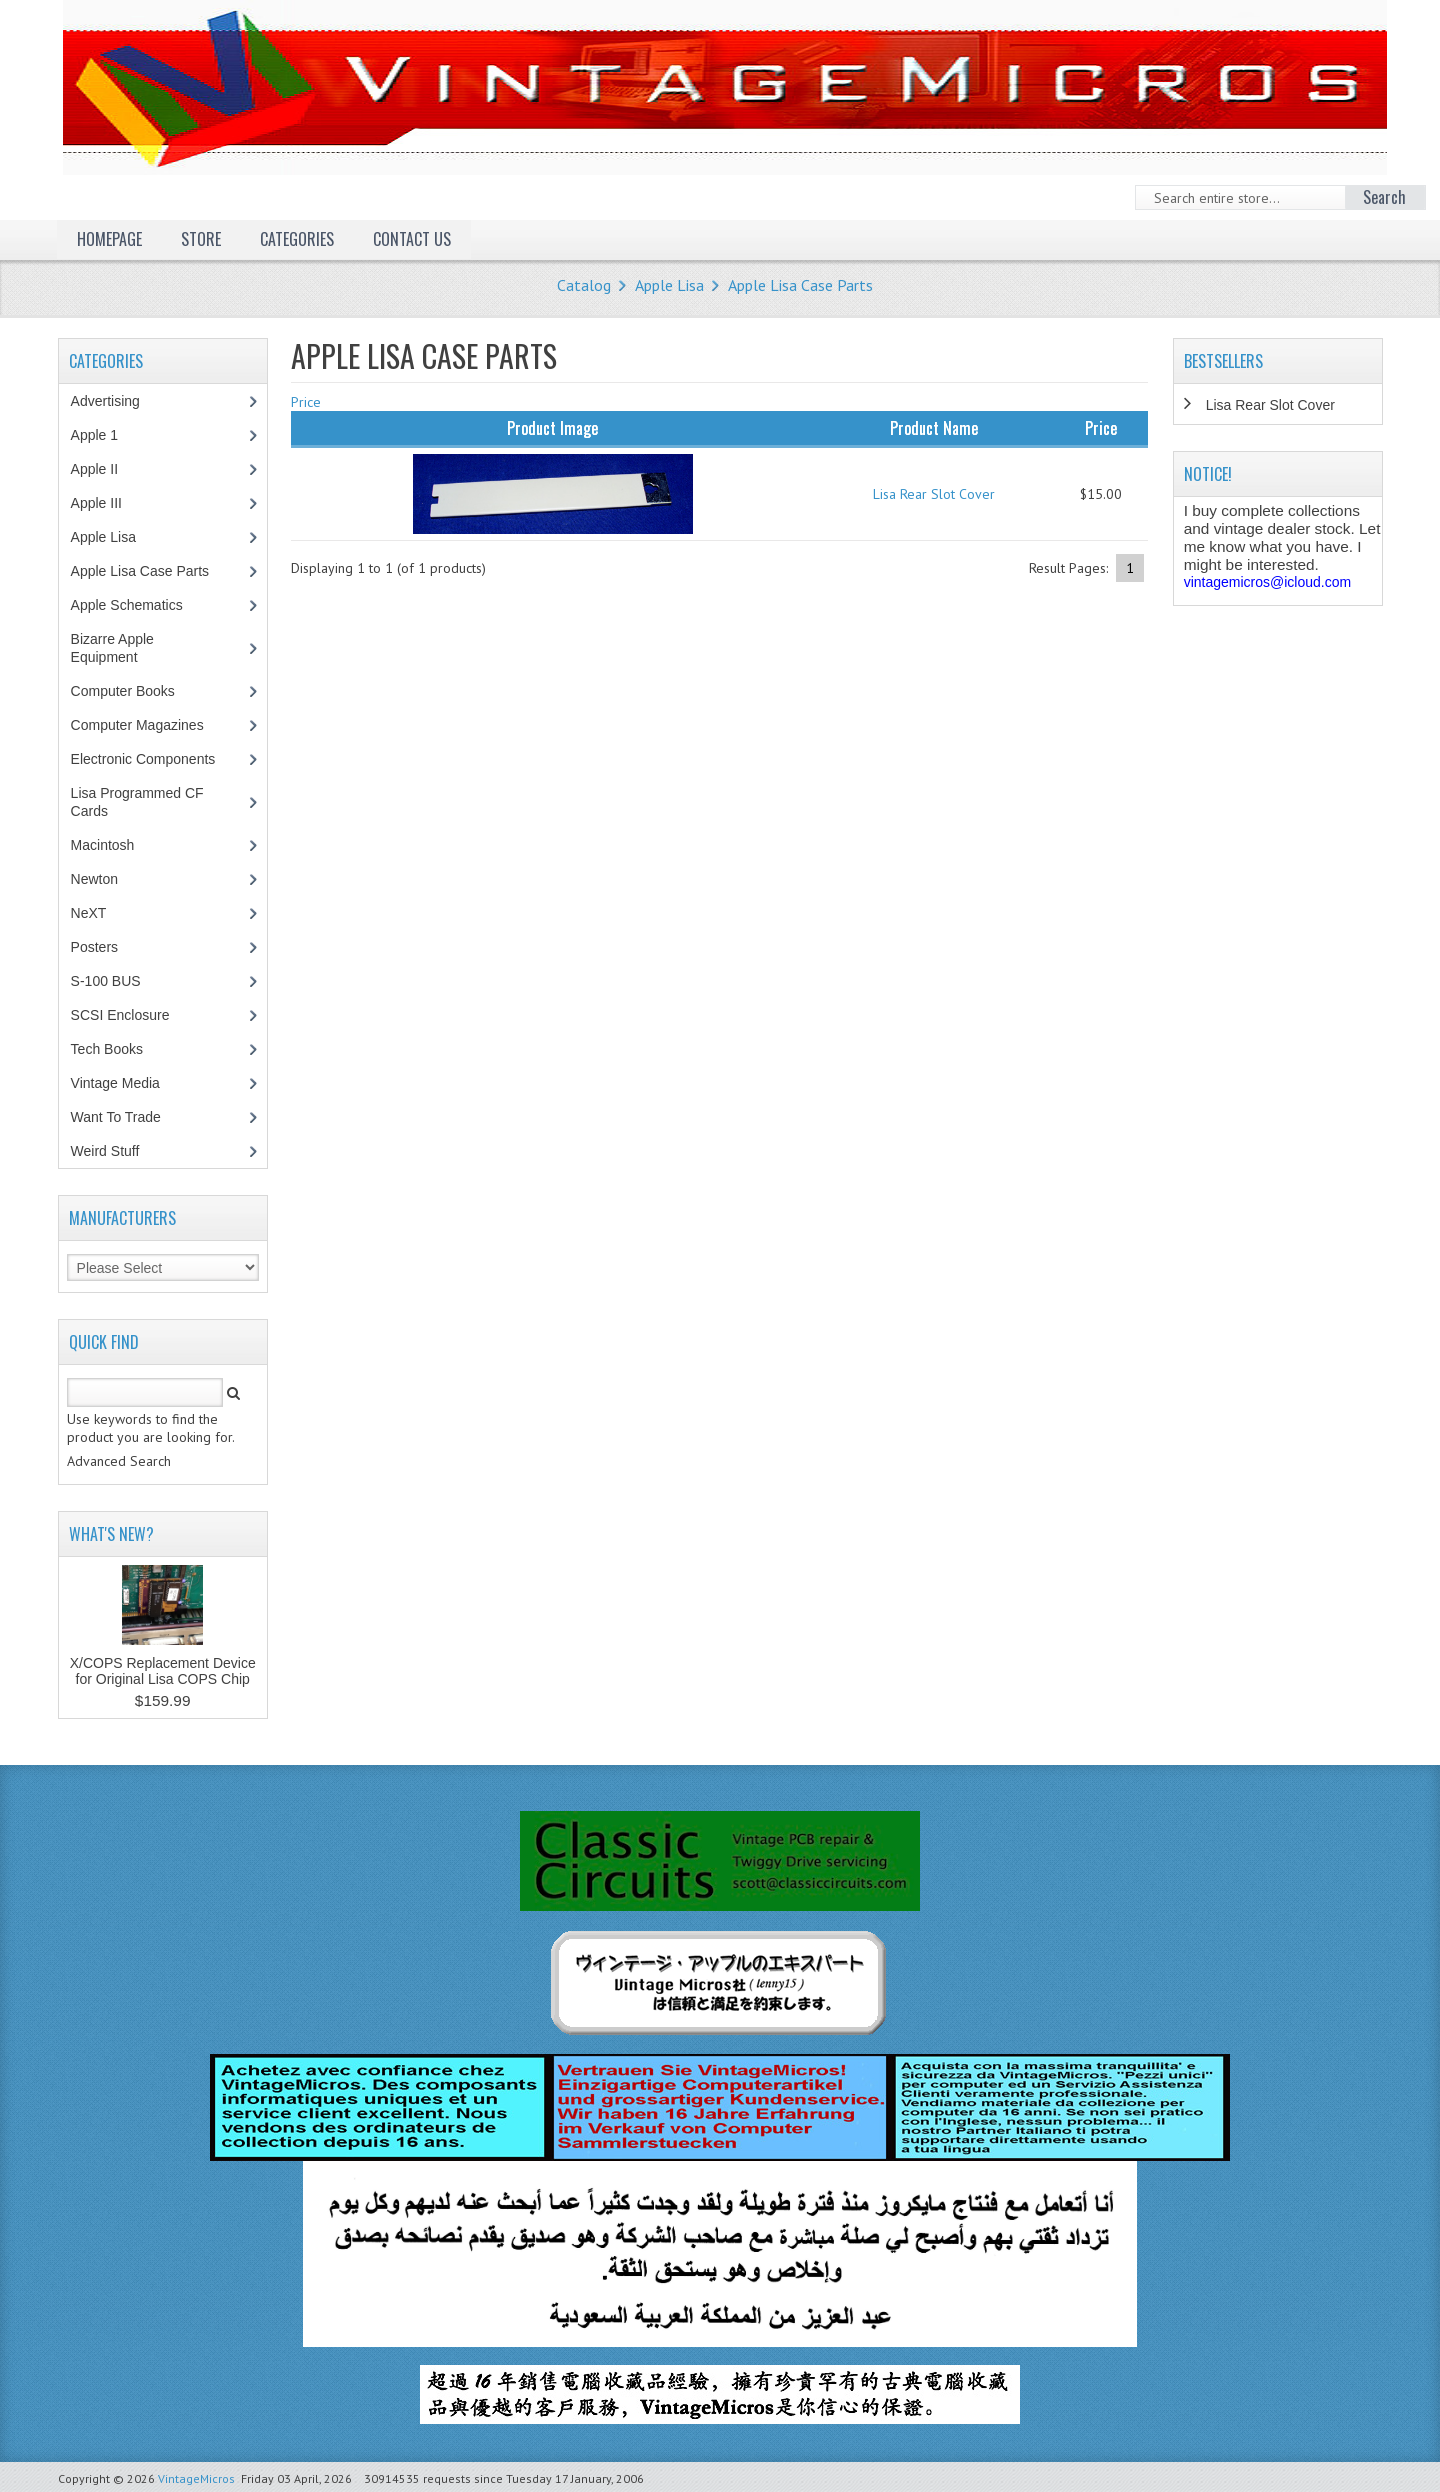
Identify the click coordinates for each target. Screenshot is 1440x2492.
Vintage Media (126, 1083)
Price (306, 402)
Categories (297, 239)
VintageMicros (196, 2478)
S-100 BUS (116, 981)
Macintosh (113, 845)
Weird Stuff (116, 1151)
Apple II (105, 469)
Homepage (109, 239)
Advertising (116, 401)
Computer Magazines (152, 725)
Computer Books (137, 691)
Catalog (584, 285)
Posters (105, 947)
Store (201, 239)
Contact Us (412, 239)
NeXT (89, 913)
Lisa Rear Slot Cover (934, 494)
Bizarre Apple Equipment (115, 648)
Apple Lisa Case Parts (800, 285)
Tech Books (121, 1049)
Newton (94, 879)
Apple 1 (105, 435)
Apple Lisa (669, 285)
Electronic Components (154, 759)
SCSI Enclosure (131, 1015)
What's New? (111, 1534)
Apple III (107, 503)
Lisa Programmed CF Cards (137, 802)
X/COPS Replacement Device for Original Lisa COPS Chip (163, 1671)
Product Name (934, 428)
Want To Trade (116, 1117)
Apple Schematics (137, 605)
